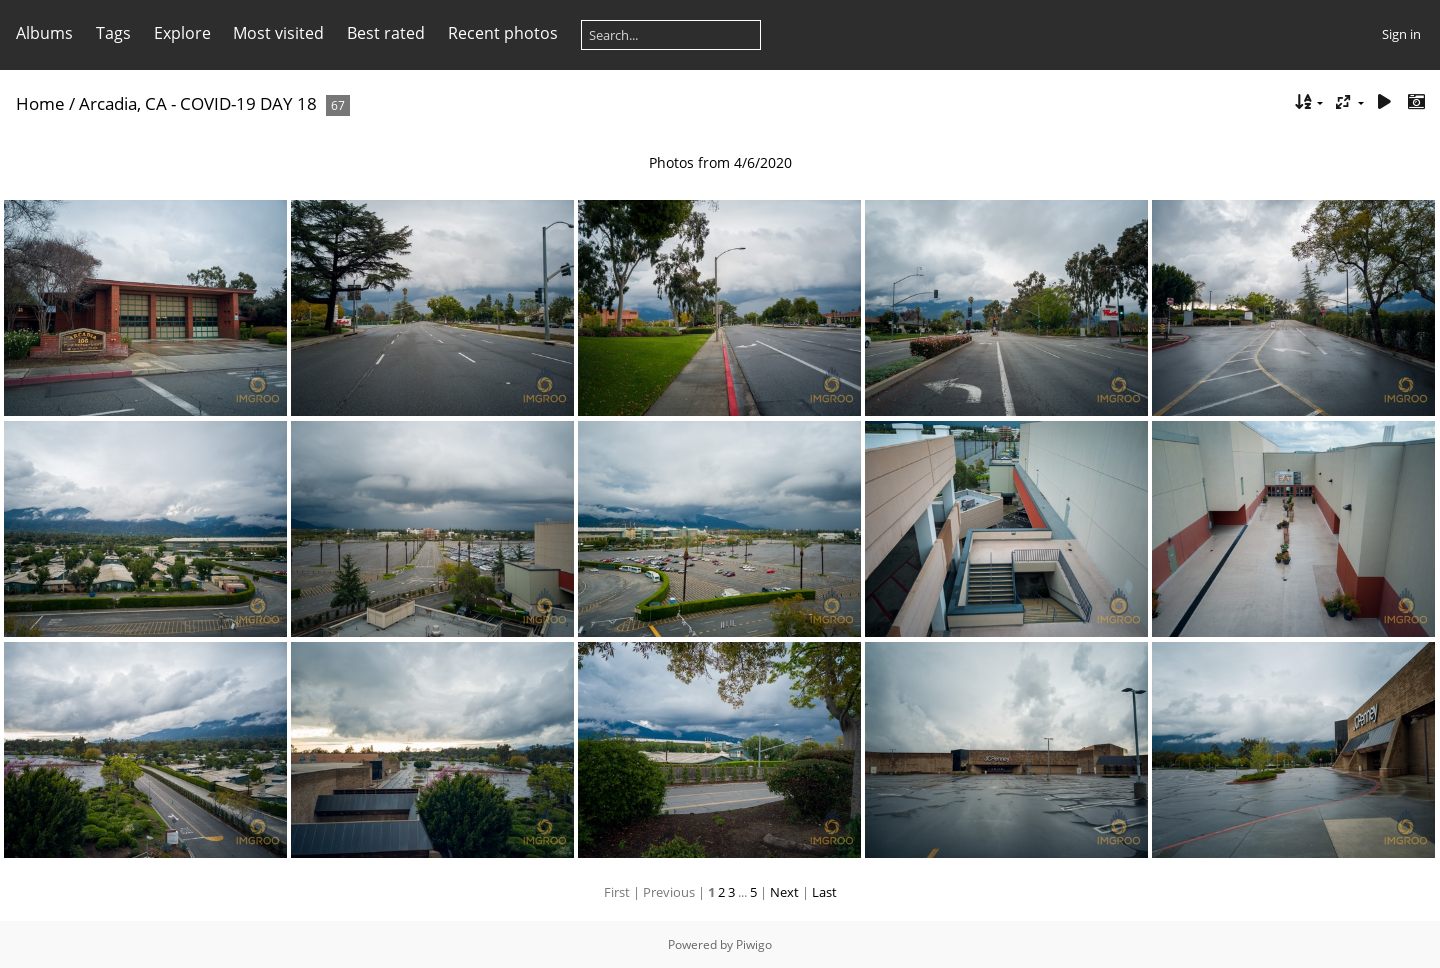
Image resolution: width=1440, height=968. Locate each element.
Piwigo (754, 944)
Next (784, 892)
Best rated (386, 33)
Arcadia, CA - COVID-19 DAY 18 (198, 103)
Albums (44, 33)
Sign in (1401, 34)
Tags (113, 33)
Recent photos (503, 33)
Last (824, 892)
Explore (182, 33)
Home (40, 103)
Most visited (278, 33)
